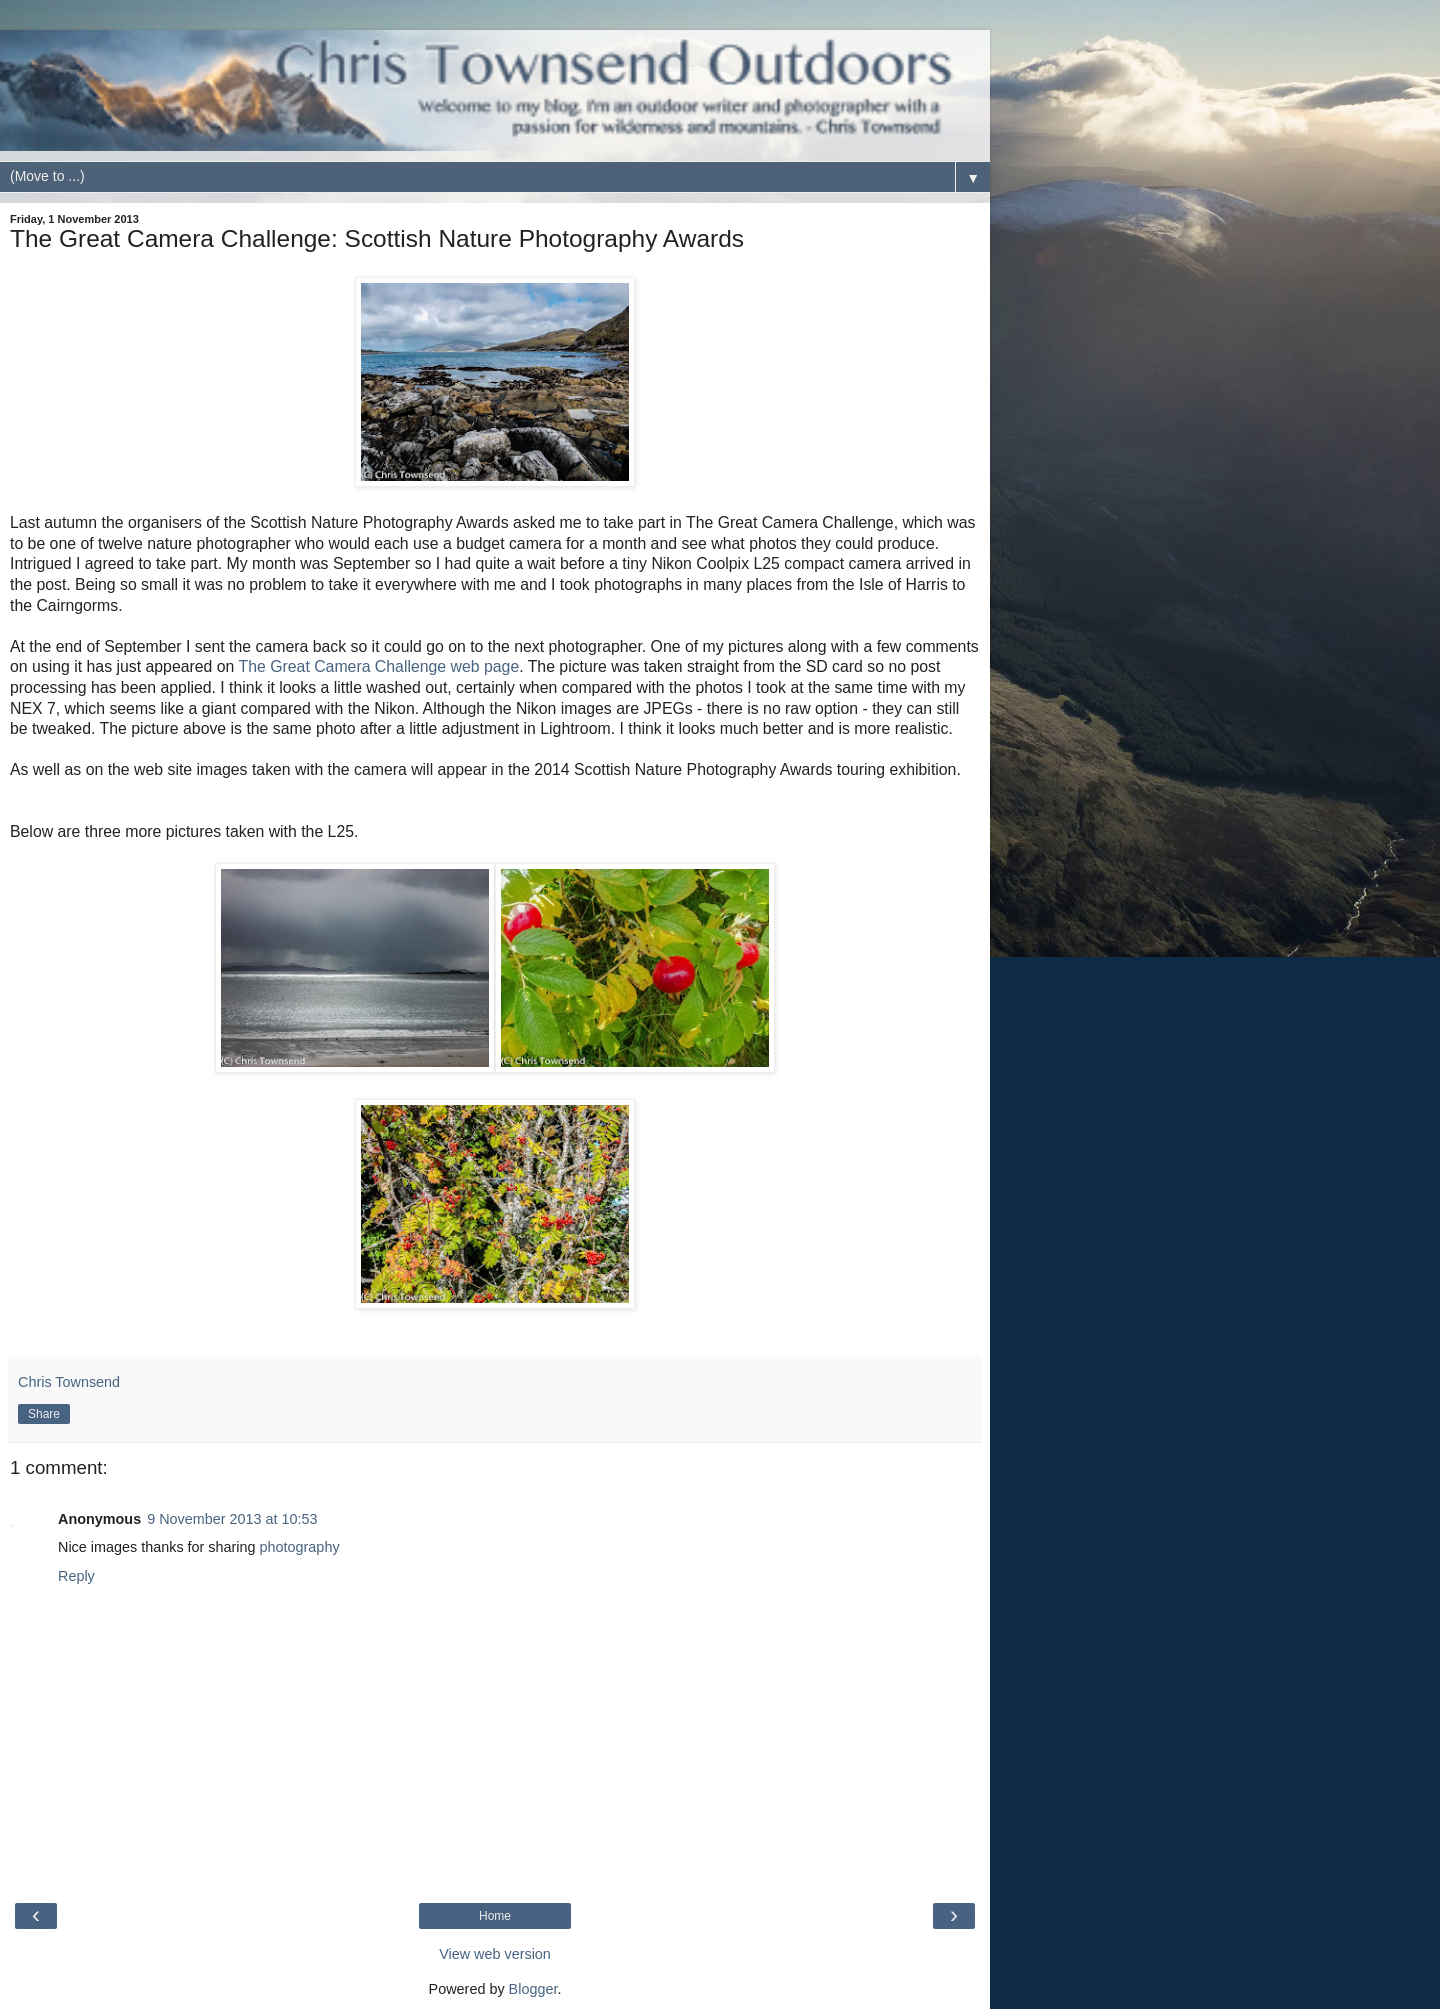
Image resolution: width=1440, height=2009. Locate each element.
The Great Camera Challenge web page (379, 666)
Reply (76, 1576)
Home (495, 1916)
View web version (495, 1954)
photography (300, 1547)
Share (44, 1414)
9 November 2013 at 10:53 (232, 1519)
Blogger (533, 1989)
